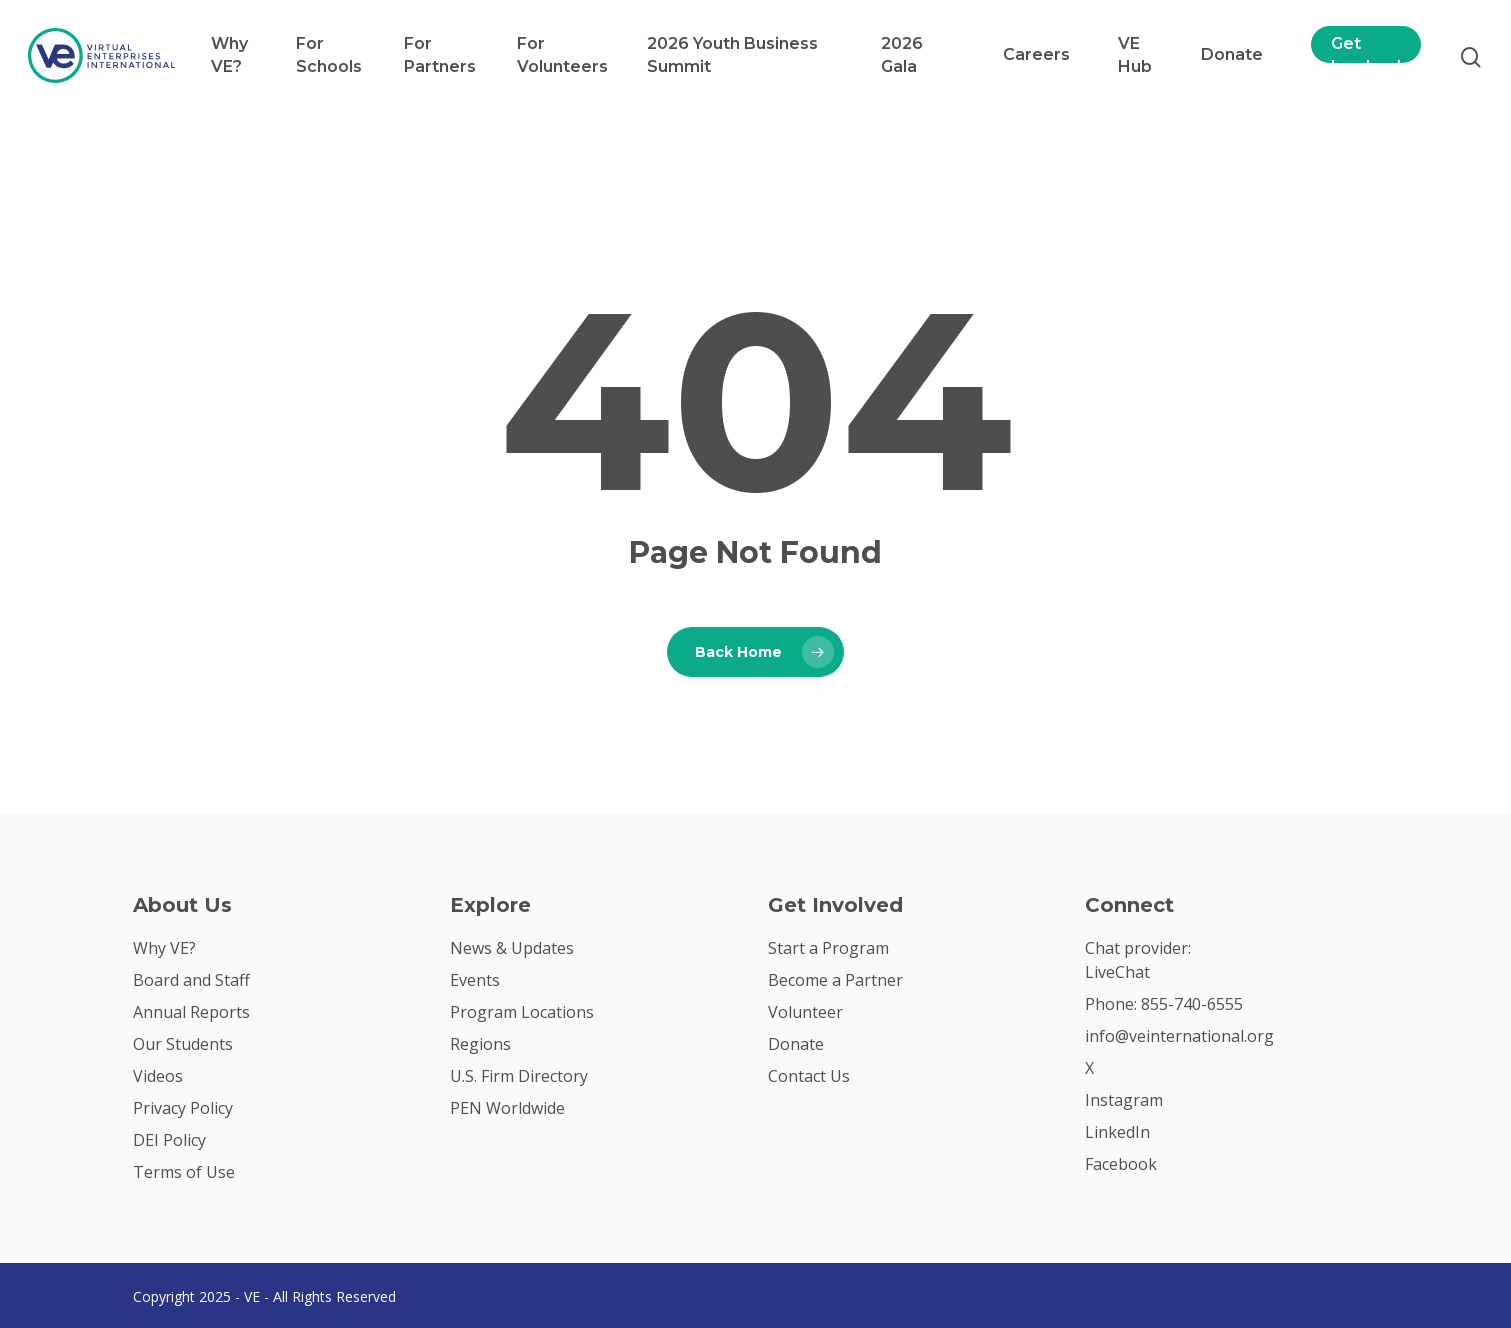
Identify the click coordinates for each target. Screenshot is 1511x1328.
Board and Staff (191, 980)
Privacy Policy (183, 1108)
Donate (1232, 54)
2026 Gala (902, 54)
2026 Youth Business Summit (732, 54)
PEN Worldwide (507, 1108)
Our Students (183, 1044)
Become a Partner (835, 980)
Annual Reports (191, 1012)
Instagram (1124, 1100)
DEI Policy (169, 1140)
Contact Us (809, 1076)
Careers (1036, 54)
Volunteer (805, 1012)
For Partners (440, 54)
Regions (480, 1044)
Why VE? (229, 54)
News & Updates (512, 948)
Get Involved (1366, 54)
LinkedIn (1117, 1132)
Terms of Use (184, 1172)
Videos (158, 1076)
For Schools (329, 54)
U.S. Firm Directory (519, 1076)
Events (475, 980)
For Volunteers (562, 54)
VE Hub (1135, 54)
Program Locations (522, 1012)
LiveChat (1117, 972)
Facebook (1121, 1164)
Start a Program (828, 948)
